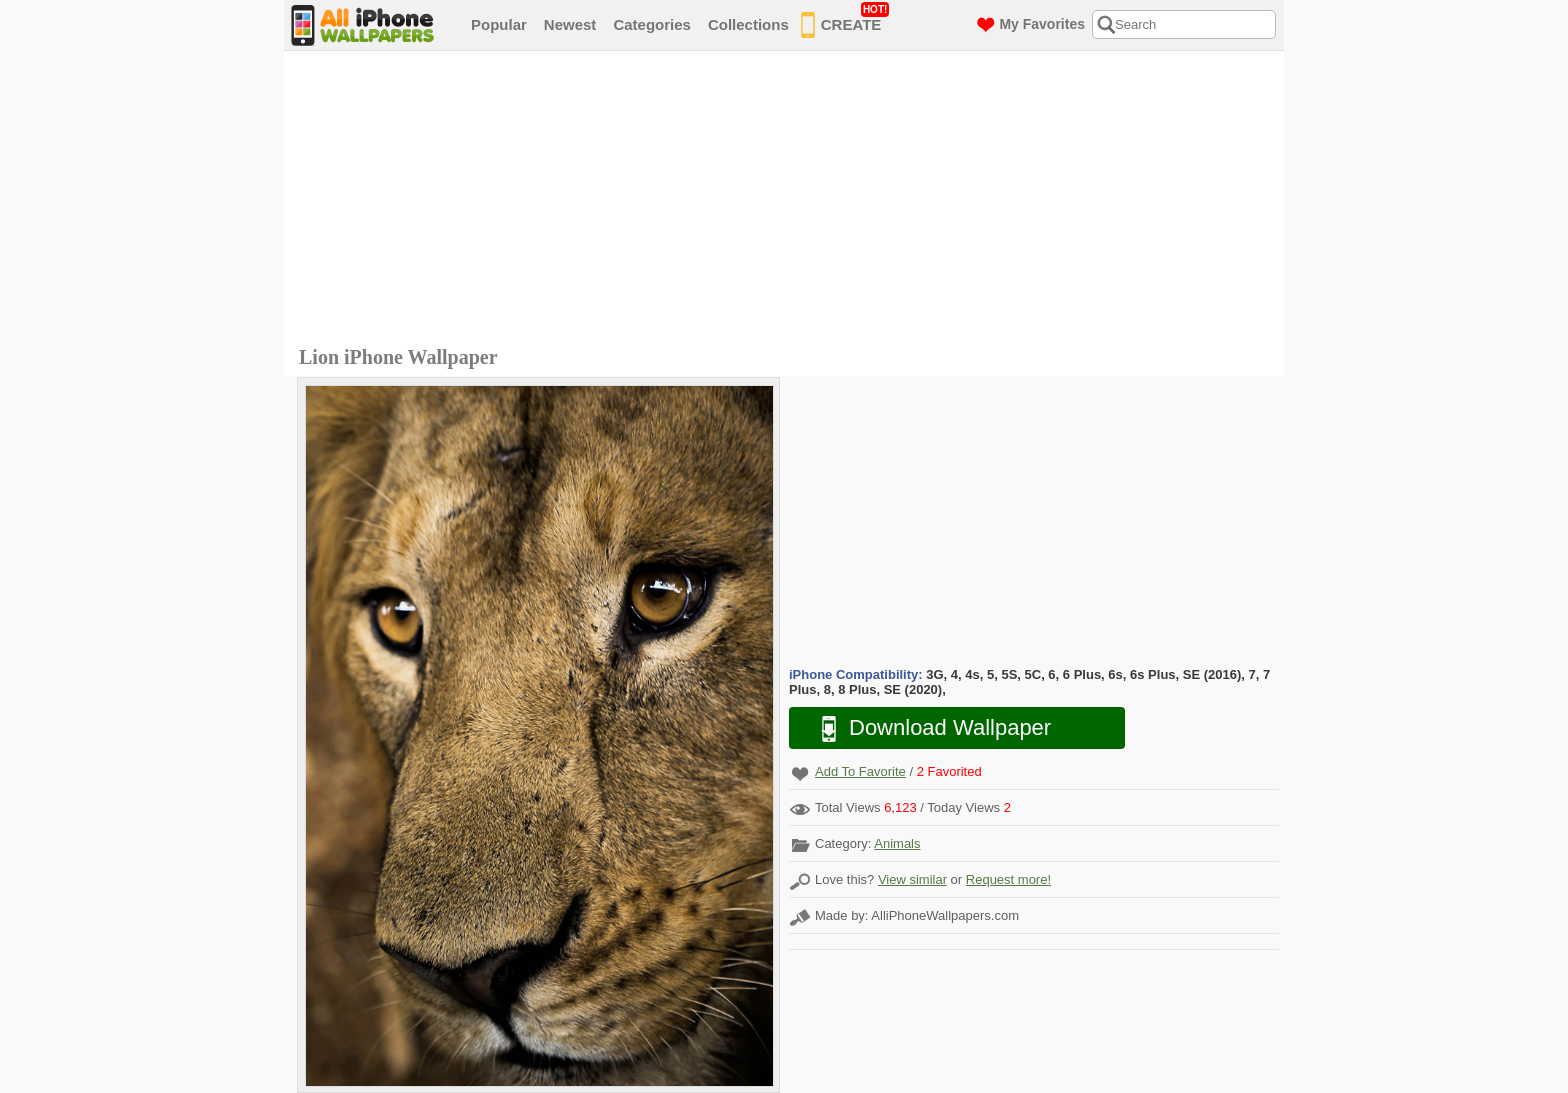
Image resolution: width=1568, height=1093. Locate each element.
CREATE (845, 21)
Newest (570, 24)
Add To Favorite (860, 771)
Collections (748, 24)
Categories (652, 24)
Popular (499, 24)
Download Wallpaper (926, 728)
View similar (912, 879)
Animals (897, 843)
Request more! (1008, 879)
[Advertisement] (789, 201)
